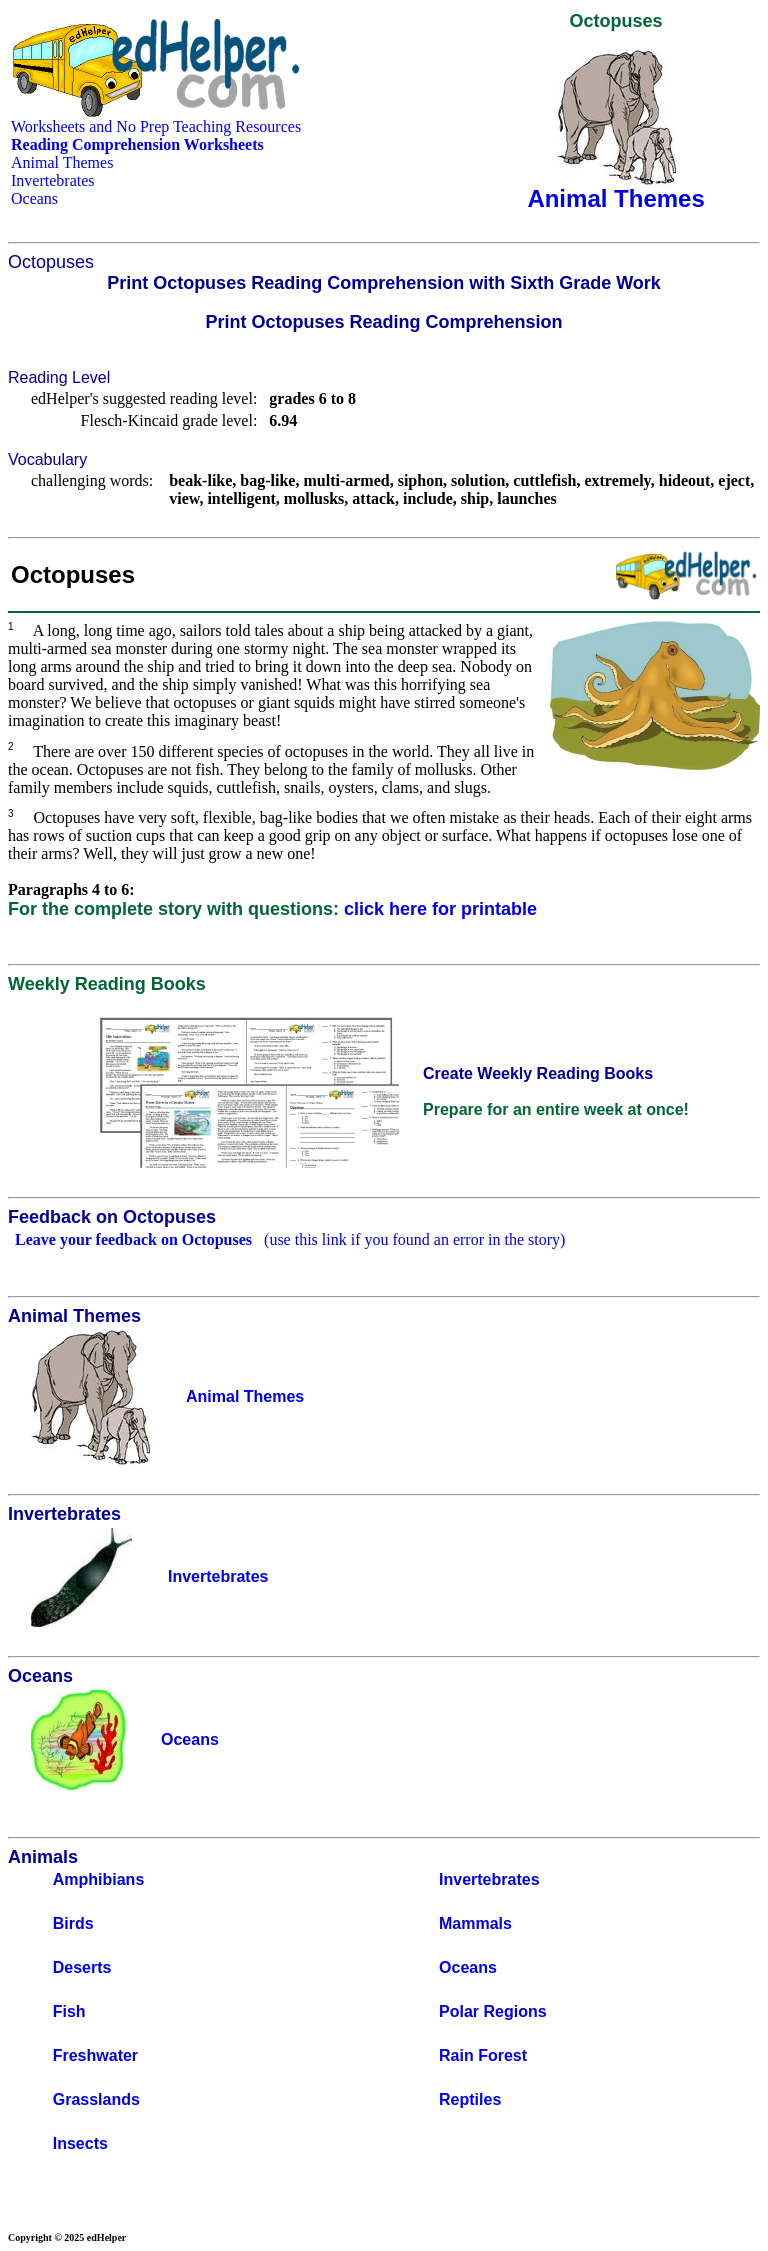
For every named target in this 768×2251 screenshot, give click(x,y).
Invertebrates (53, 180)
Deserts (82, 1967)
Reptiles (470, 2099)
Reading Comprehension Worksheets (137, 144)
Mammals (475, 1923)
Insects (80, 2143)
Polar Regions (493, 2011)
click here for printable (440, 909)
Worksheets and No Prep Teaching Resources (156, 126)
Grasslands (96, 2099)
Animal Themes (62, 162)
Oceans (34, 198)
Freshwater (95, 2055)
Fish (69, 2011)
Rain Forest (483, 2055)
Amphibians (99, 1879)
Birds (73, 1923)
